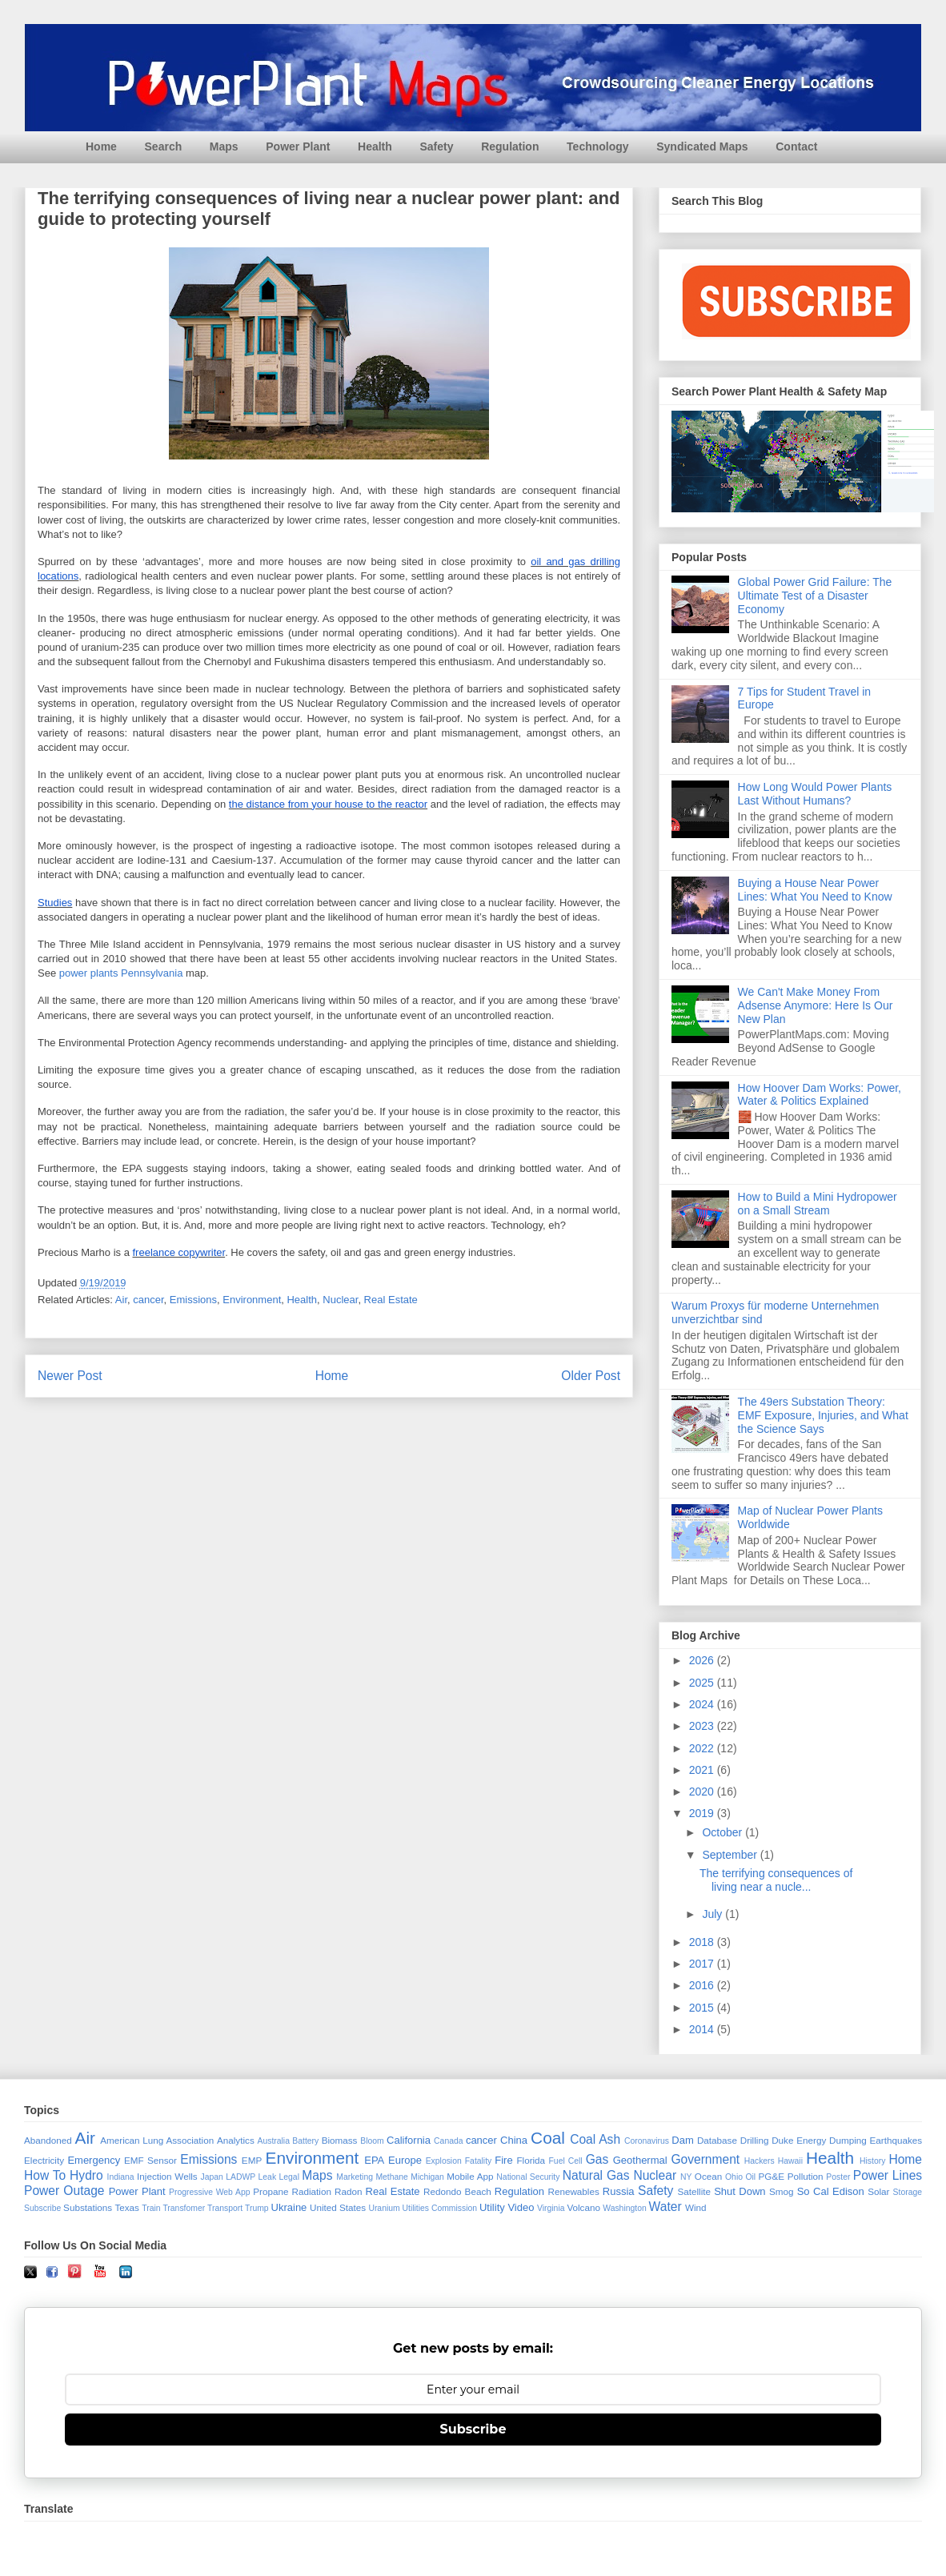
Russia (619, 2191)
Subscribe (42, 2208)
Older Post (590, 1375)
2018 (703, 1942)
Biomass (340, 2140)
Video (520, 2207)
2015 (703, 2007)
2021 (703, 1769)
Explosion (444, 2161)
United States (338, 2207)
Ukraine (289, 2207)
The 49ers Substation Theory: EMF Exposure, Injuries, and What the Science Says (823, 1415)
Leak (268, 2177)
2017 (703, 1963)
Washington (625, 2208)
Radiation (311, 2191)
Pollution (806, 2176)
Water (665, 2206)
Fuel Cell (566, 2161)
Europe (405, 2160)
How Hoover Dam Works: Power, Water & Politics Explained (819, 1094)
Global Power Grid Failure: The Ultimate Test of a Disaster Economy (815, 596)
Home (101, 146)
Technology (598, 146)
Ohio (734, 2177)
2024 (703, 1704)
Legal (289, 2177)
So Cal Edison (830, 2191)
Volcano (583, 2207)
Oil (750, 2177)
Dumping (848, 2140)
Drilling (754, 2140)
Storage (907, 2192)
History (872, 2161)
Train (151, 2208)
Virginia (550, 2208)
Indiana (120, 2177)
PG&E (771, 2176)
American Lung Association (157, 2140)
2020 (703, 1791)
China (513, 2140)
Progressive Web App (209, 2192)
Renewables (573, 2191)
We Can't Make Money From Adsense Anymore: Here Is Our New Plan (815, 1005)
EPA (374, 2160)
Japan (211, 2177)
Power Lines (887, 2175)
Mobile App (470, 2176)
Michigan (427, 2177)
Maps (224, 146)
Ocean (708, 2176)
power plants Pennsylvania (121, 973)
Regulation (510, 146)
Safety (436, 146)
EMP (252, 2160)
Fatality (478, 2161)
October (723, 1832)
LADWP (240, 2177)
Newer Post (70, 1375)
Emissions (193, 1300)
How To (45, 2175)
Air (121, 1300)
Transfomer (183, 2208)
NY (685, 2177)
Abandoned (48, 2140)
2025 (703, 1682)
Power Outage (64, 2190)
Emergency (93, 2160)
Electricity (44, 2160)
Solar (878, 2191)
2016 (703, 1985)
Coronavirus (646, 2141)
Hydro (86, 2175)
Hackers (759, 2161)
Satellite (694, 2191)
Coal (548, 2138)
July (713, 1914)
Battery (305, 2141)
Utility (492, 2207)
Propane (270, 2191)
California (409, 2140)
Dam (682, 2140)
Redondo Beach (457, 2191)
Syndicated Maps (702, 146)
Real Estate (391, 1300)
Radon (348, 2191)
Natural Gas (596, 2175)
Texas (126, 2207)
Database (717, 2140)
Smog (781, 2191)
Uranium (383, 2208)
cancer (148, 1300)
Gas (597, 2159)
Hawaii (790, 2161)
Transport (225, 2208)
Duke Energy (799, 2140)
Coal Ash (595, 2139)
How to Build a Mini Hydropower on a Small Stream (817, 1203)
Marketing (354, 2177)
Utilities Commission (440, 2208)
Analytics (236, 2140)
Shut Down (739, 2191)
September (731, 1854)
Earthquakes (896, 2140)
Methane (391, 2177)
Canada (448, 2141)
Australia (274, 2141)
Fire (503, 2160)
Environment (251, 1300)
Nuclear (340, 1300)
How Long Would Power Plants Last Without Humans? (815, 793)
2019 (703, 1813)
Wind (696, 2207)
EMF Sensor (150, 2160)
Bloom (371, 2141)
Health (375, 146)
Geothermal (640, 2160)
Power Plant (298, 146)
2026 (703, 1660)
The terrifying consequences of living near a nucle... (775, 1880)
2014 (703, 2029)
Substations (87, 2207)
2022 (703, 1748)
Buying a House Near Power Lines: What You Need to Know (815, 890)
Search (163, 146)
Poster (838, 2177)
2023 (703, 1725)
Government (705, 2159)
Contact (796, 146)
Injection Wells (167, 2176)
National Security (527, 2177)
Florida (530, 2160)
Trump (257, 2208)
